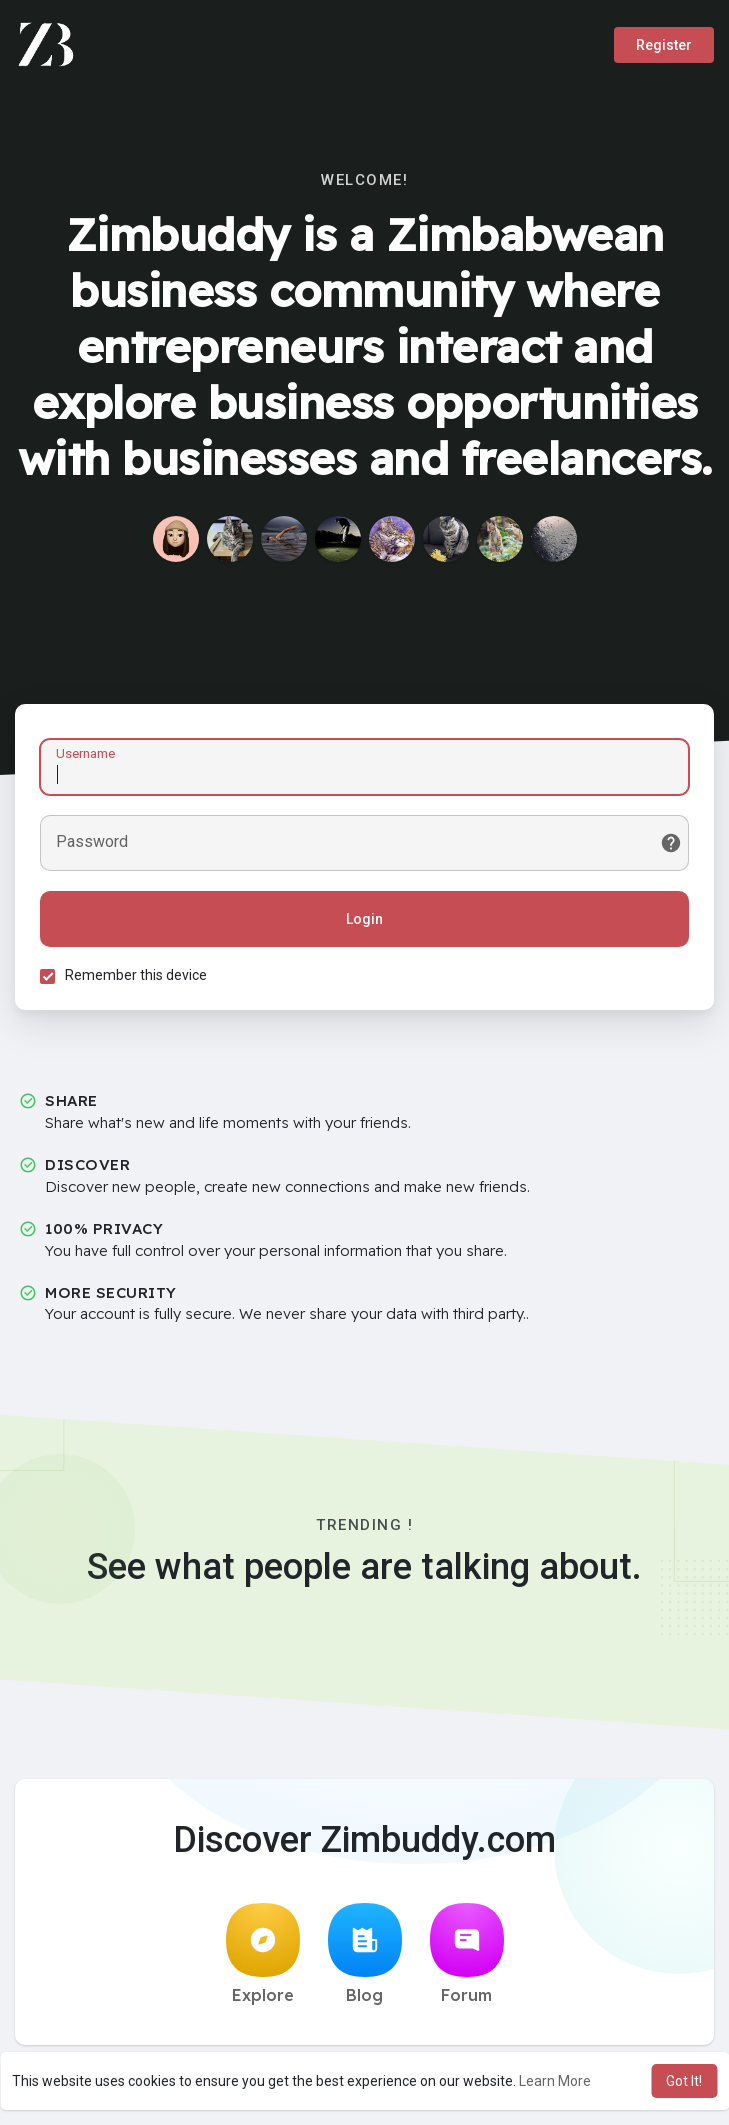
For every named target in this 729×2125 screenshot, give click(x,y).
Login (364, 919)
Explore (263, 1954)
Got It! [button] (684, 2081)
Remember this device (136, 975)
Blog (365, 1954)
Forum (467, 1954)
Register (664, 45)
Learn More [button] (555, 2081)
